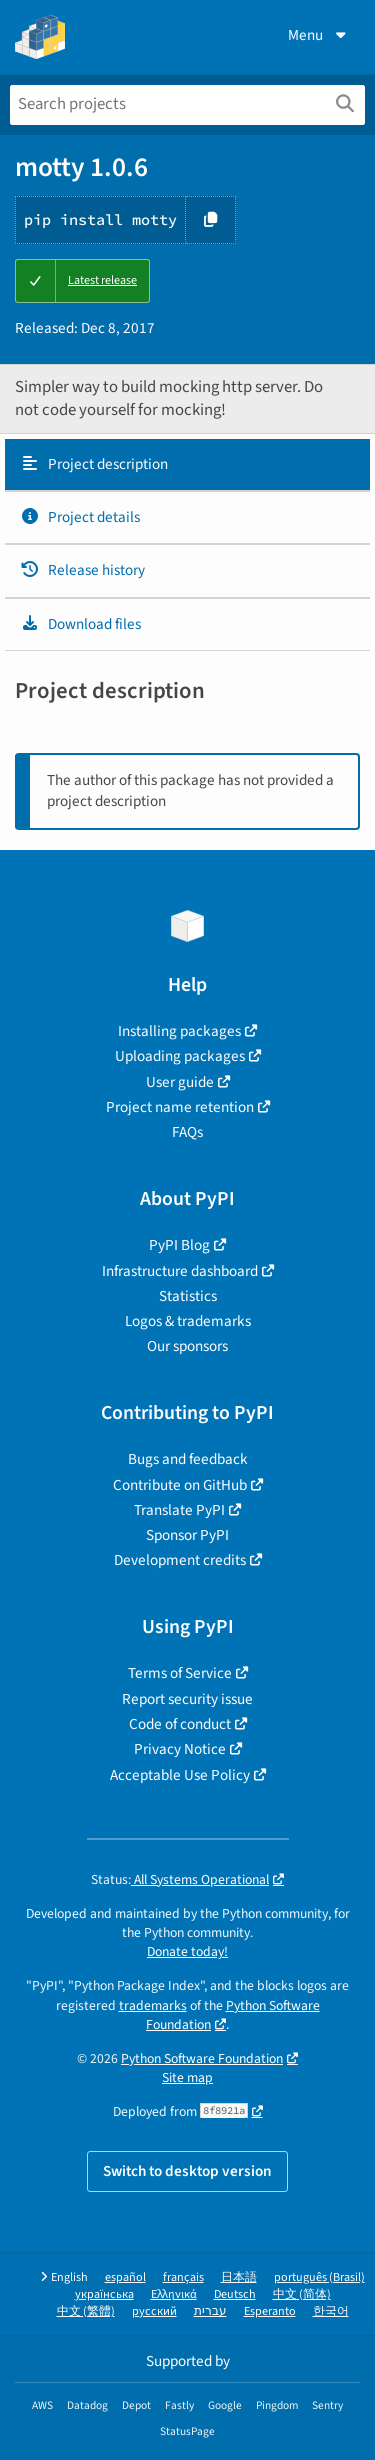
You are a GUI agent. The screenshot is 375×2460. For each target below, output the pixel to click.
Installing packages (179, 1031)
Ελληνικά (174, 2294)
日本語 (239, 2277)
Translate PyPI (179, 1510)
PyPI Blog (179, 1245)
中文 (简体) (302, 2294)
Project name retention (180, 1107)
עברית (210, 2311)
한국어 (331, 2311)
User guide (180, 1082)
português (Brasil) (319, 2277)
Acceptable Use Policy (180, 1775)
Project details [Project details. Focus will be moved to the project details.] (80, 517)
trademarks (153, 2005)
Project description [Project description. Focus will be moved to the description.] (94, 464)
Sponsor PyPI (187, 1535)
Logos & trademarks (188, 1321)
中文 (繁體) (86, 2311)
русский (154, 2311)
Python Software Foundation (233, 2015)
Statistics (188, 1296)
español (125, 2277)
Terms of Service (180, 1673)
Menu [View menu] (319, 35)
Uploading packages (180, 1056)
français (183, 2277)
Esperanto (270, 2311)
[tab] (187, 465)
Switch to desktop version (187, 2171)
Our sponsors (187, 1346)
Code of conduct (180, 1724)
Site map (187, 2077)
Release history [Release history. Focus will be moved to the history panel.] (82, 570)
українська (104, 2294)
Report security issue (187, 1699)
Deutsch (235, 2294)
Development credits (180, 1560)
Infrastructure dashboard (180, 1271)
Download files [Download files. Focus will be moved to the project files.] (80, 624)
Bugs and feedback (188, 1459)
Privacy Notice (180, 1749)
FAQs (187, 1132)
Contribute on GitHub (180, 1485)
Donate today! (187, 1951)
